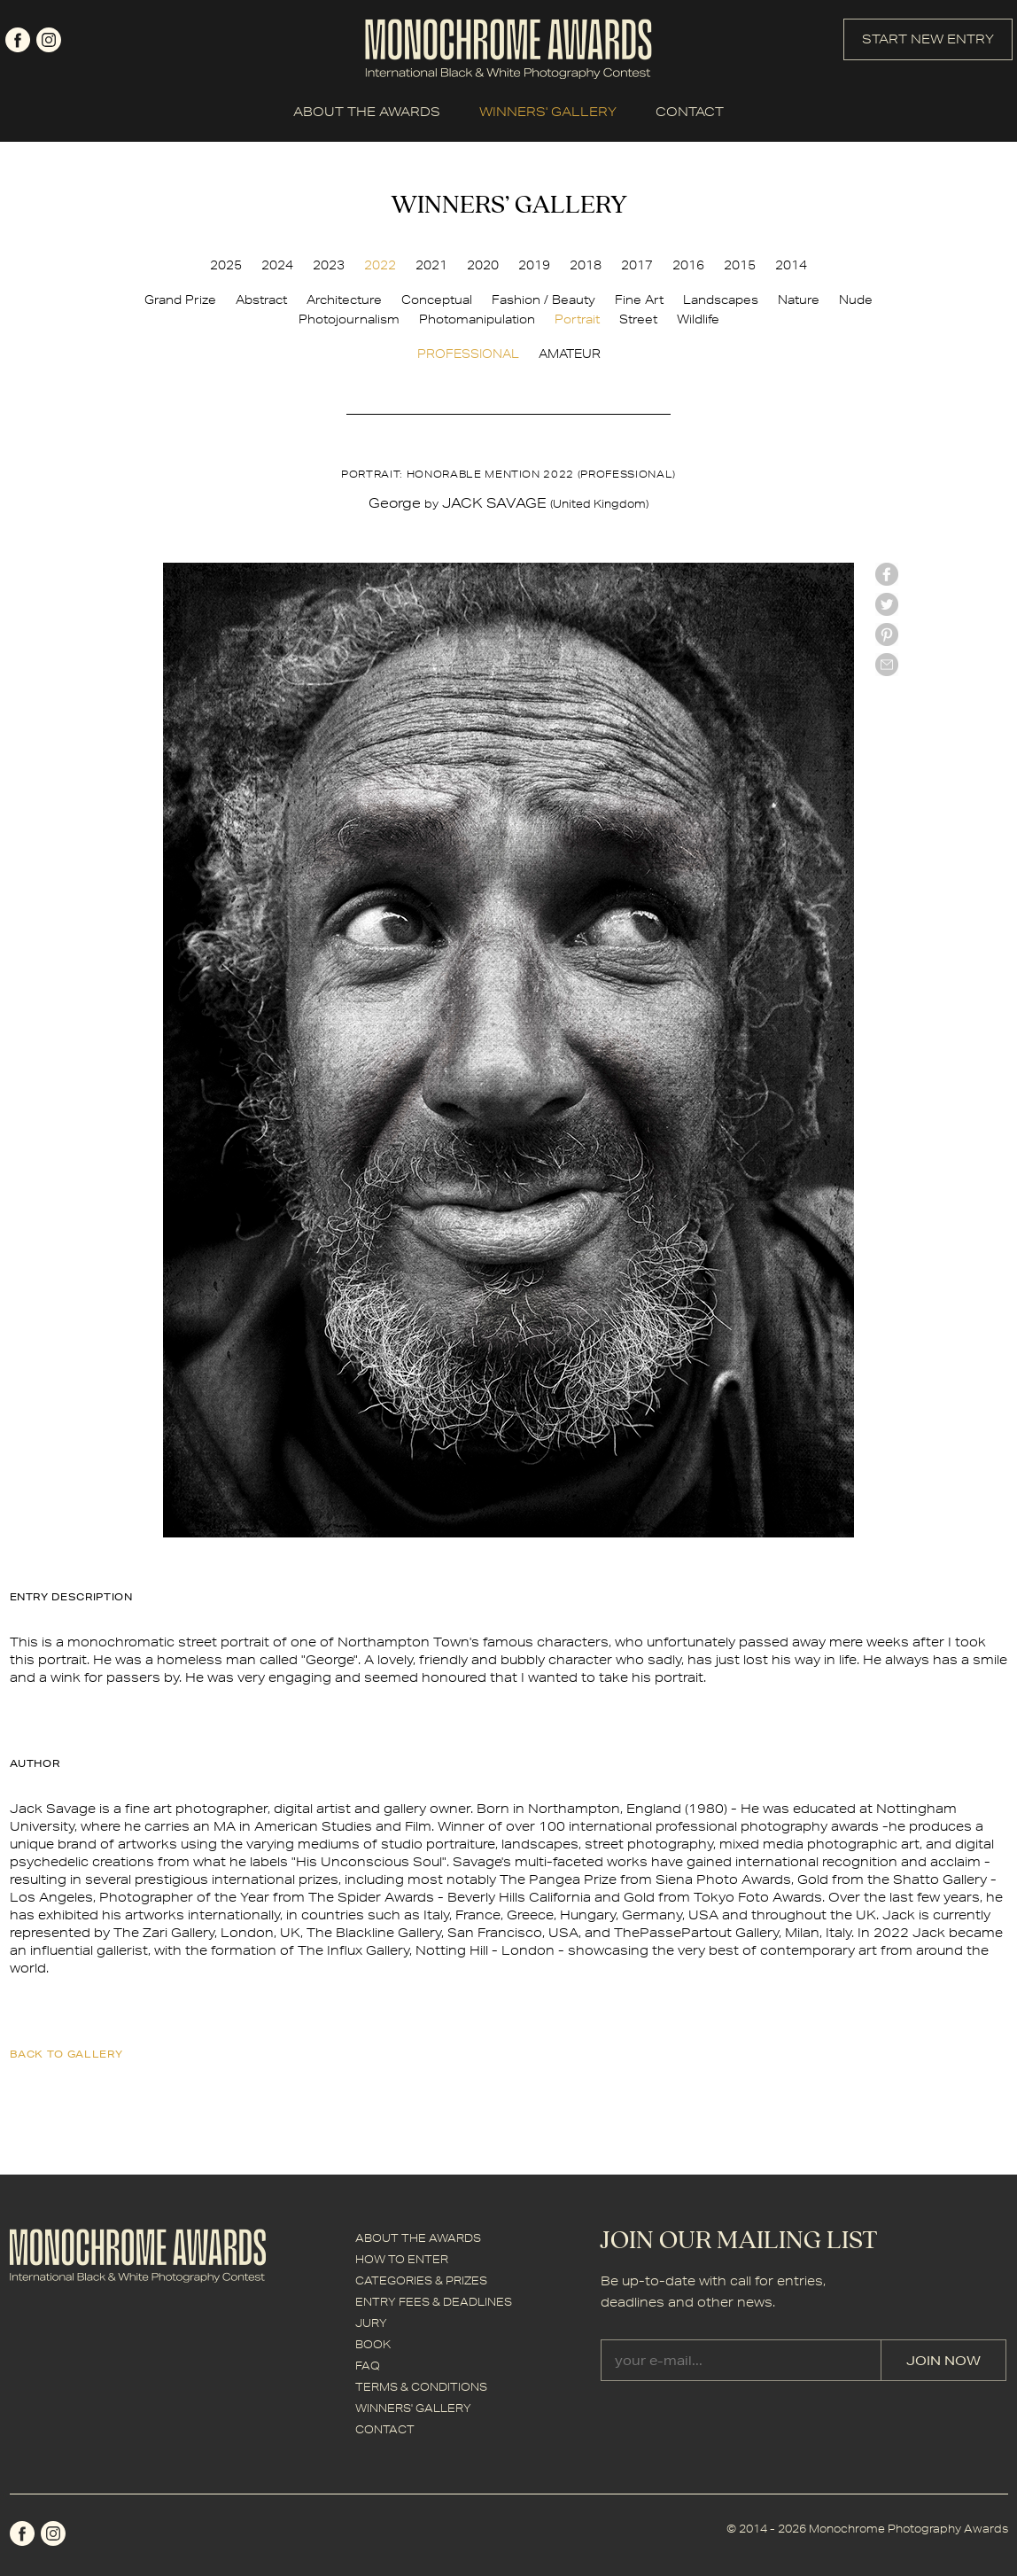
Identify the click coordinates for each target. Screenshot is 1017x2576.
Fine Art (639, 299)
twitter (886, 604)
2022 (380, 265)
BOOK (373, 2344)
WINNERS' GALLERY (548, 112)
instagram (48, 39)
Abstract (261, 299)
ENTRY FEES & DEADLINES (433, 2301)
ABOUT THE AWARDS (366, 112)
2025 (226, 265)
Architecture (344, 299)
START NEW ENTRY (928, 39)
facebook (17, 39)
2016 (688, 265)
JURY (371, 2323)
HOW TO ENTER (401, 2259)
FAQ (367, 2365)
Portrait (577, 319)
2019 (534, 265)
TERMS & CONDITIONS (421, 2386)
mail (886, 664)
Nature (798, 299)
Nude (856, 299)
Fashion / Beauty (543, 299)
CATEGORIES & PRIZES (421, 2280)
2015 (740, 265)
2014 (791, 265)
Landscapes (720, 299)
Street (638, 319)
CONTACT (690, 112)
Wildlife (698, 319)
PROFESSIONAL (468, 354)
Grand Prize (180, 299)
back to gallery (66, 2053)
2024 (277, 265)
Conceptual (436, 299)
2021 (431, 265)
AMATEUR (570, 354)
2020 (483, 265)
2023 (329, 265)
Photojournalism (349, 319)
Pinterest (886, 634)
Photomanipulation (477, 319)
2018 (586, 265)
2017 (637, 265)
